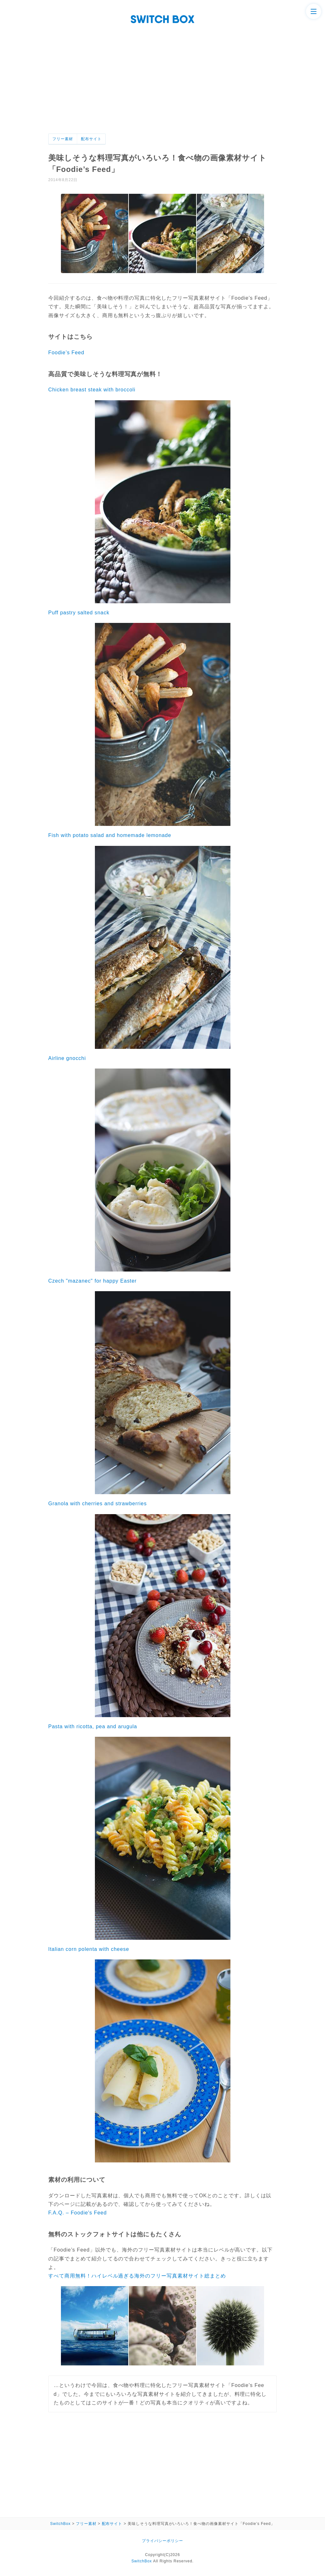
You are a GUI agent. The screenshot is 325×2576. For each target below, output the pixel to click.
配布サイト (91, 139)
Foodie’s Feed (66, 352)
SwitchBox (141, 2561)
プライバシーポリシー (162, 2541)
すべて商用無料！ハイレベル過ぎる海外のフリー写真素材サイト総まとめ (137, 2276)
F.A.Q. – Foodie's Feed (77, 2212)
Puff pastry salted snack (78, 612)
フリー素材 (62, 139)
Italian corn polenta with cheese (88, 1949)
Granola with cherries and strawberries (97, 1503)
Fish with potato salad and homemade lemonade (109, 835)
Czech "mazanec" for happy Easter (92, 1281)
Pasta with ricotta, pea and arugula (92, 1726)
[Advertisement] (162, 86)
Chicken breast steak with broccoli (92, 389)
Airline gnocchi (67, 1058)
